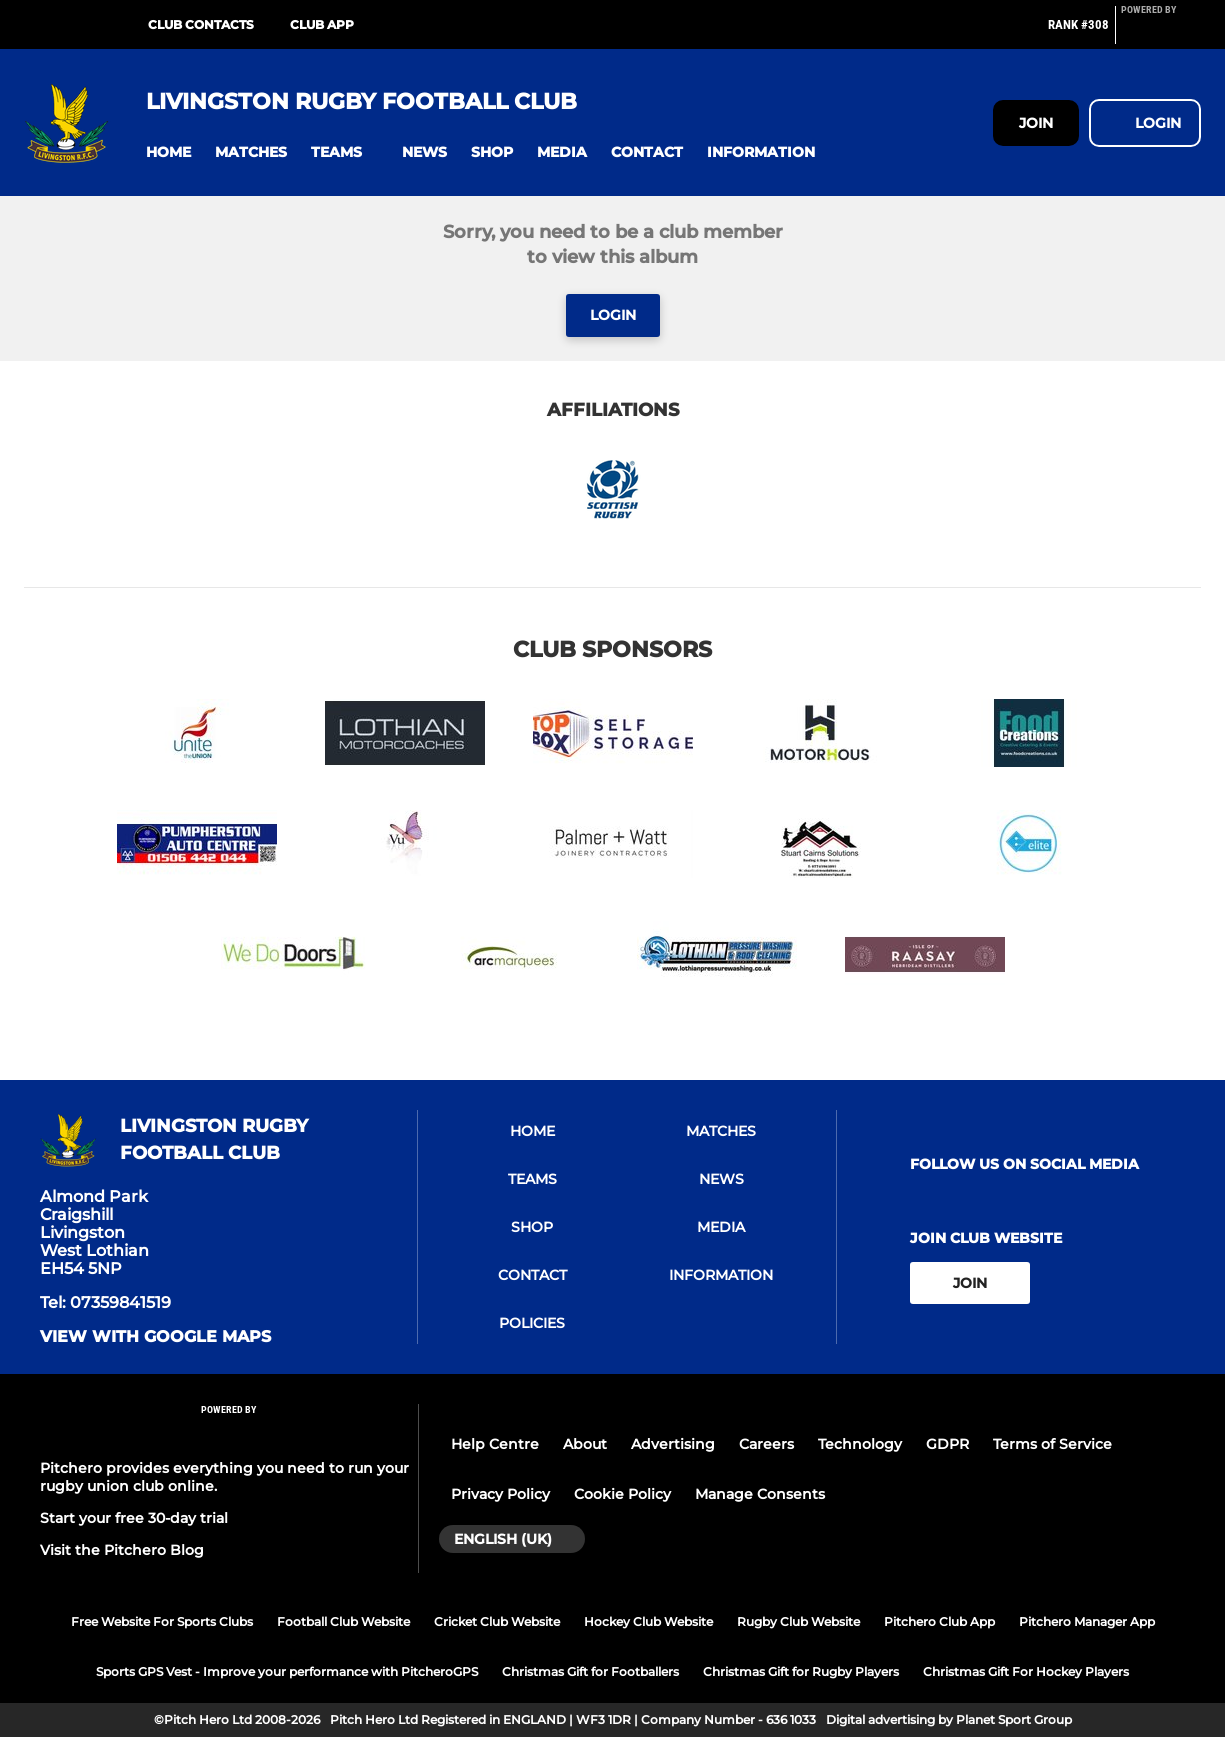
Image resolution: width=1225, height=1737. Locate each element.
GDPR (947, 1444)
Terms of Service (1052, 1444)
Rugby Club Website (798, 1621)
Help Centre (495, 1444)
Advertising (673, 1444)
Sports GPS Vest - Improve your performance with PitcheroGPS (287, 1671)
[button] (168, 152)
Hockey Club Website (648, 1621)
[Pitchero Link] (1161, 33)
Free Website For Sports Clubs (162, 1621)
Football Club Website (343, 1621)
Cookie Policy (622, 1494)
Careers (766, 1444)
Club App (322, 24)
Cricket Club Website (497, 1621)
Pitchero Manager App (1087, 1621)
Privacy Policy (500, 1494)
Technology (860, 1444)
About (585, 1444)
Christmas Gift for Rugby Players (801, 1671)
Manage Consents (760, 1494)
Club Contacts (201, 24)
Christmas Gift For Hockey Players (1026, 1671)
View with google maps (155, 1337)
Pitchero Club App (939, 1621)
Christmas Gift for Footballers (590, 1671)
